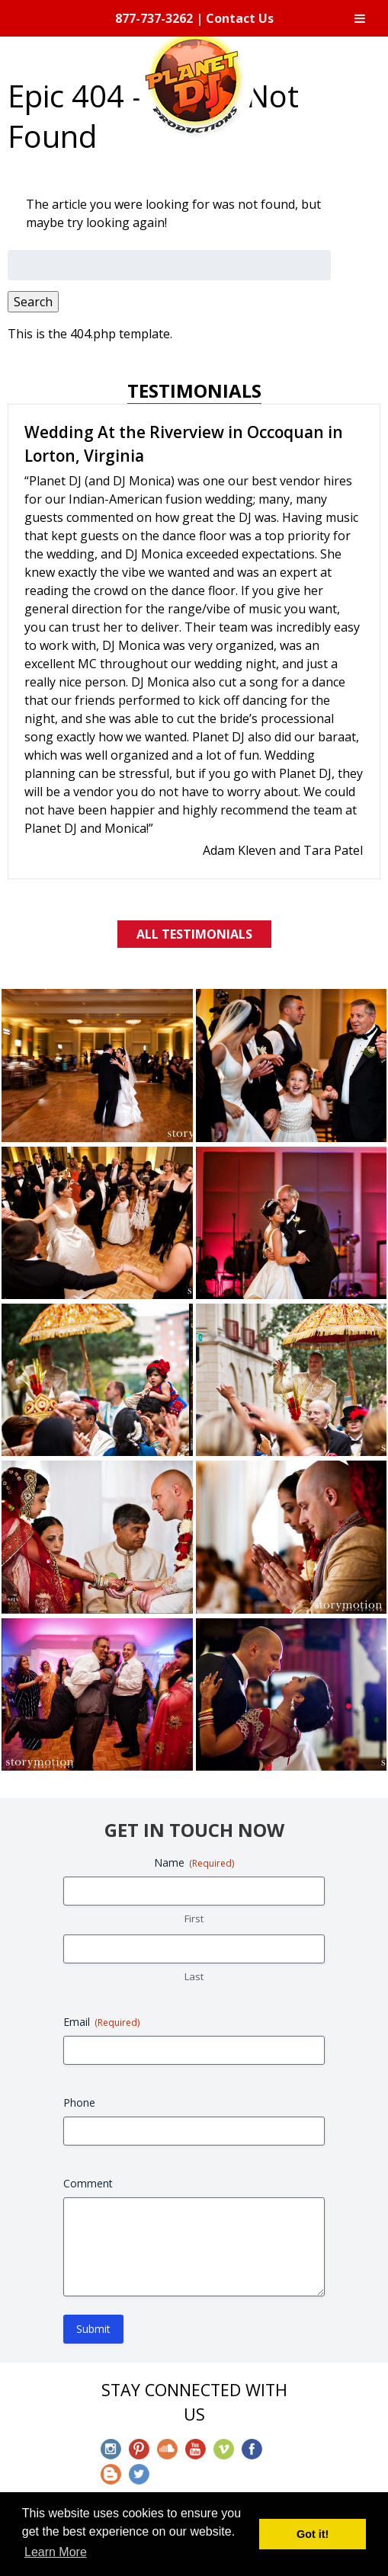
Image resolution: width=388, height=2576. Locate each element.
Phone (79, 2102)
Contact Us (240, 18)
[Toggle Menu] (359, 18)
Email (101, 2021)
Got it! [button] (313, 2534)
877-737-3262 (154, 18)
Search (33, 301)
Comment (88, 2183)
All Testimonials (194, 934)
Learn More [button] (55, 2552)
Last (194, 1976)
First (194, 1918)
